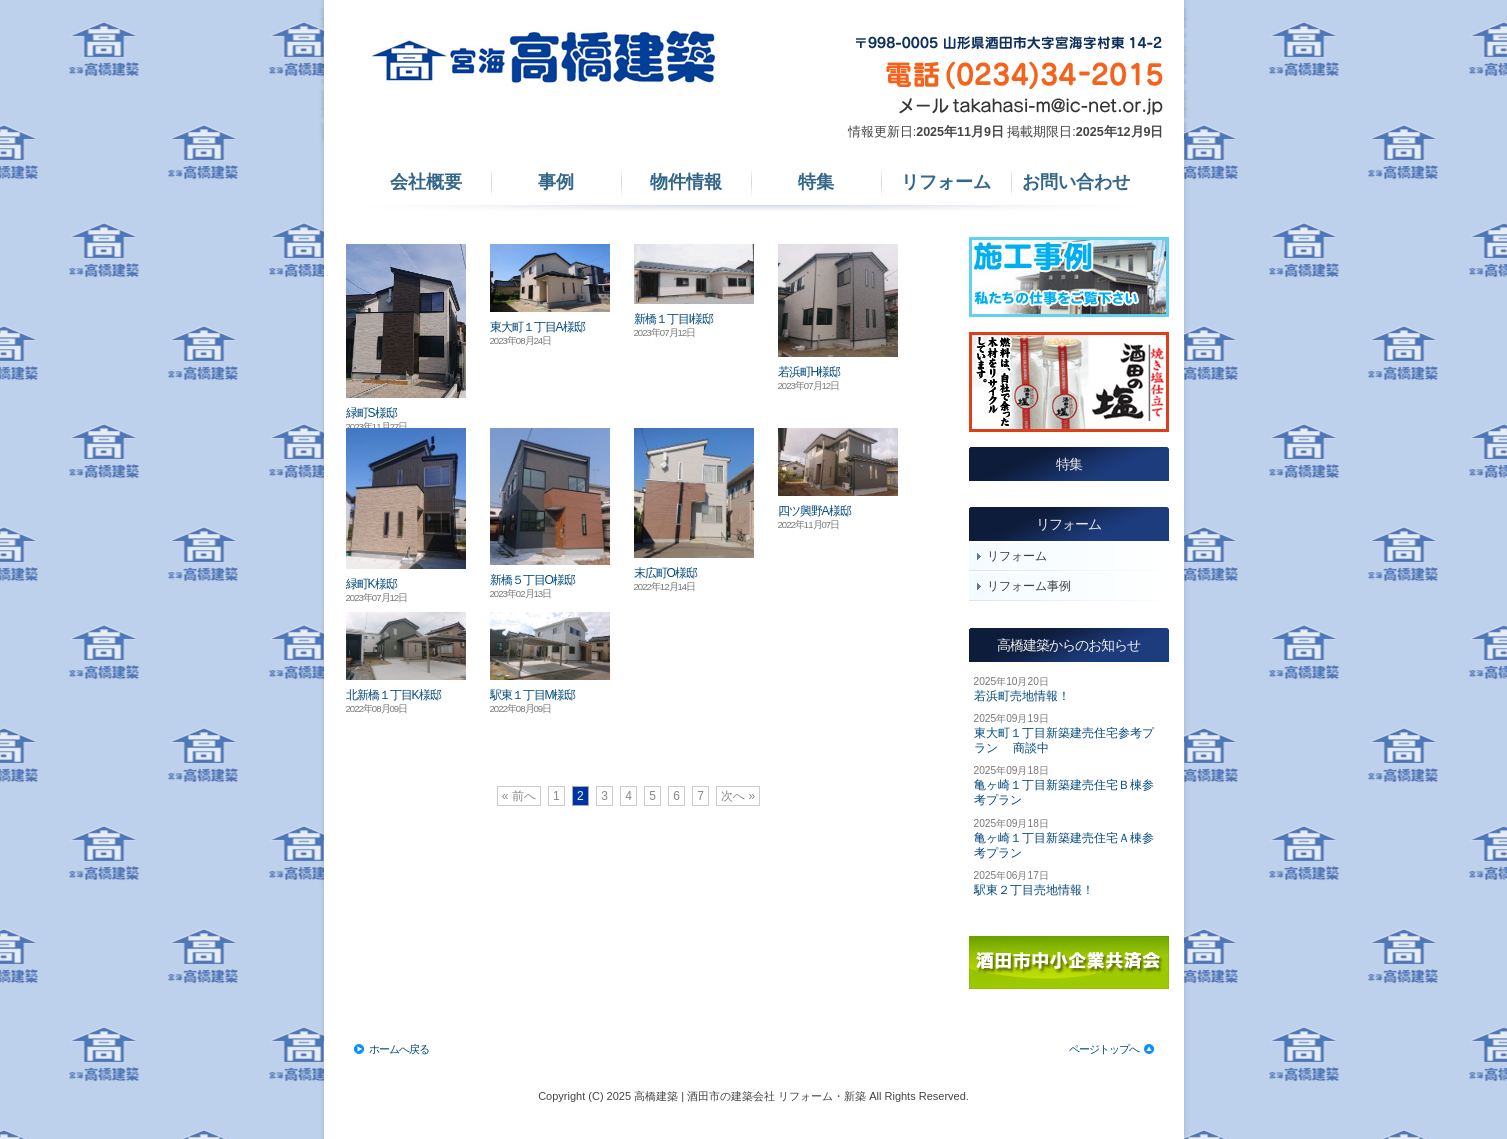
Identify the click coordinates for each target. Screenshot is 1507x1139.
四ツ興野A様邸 (814, 511)
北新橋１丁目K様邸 (393, 695)
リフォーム (946, 182)
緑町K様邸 (371, 584)
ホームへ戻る (399, 1049)
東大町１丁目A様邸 (537, 327)
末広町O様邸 (665, 573)
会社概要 (426, 182)
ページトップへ (1104, 1049)
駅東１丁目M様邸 (533, 695)
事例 (556, 182)
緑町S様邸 (371, 413)
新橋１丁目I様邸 (673, 319)
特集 (816, 182)
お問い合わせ (1076, 182)
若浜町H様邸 (809, 372)
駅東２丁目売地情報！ (1034, 890)
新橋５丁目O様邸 (532, 580)
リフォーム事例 (1029, 586)
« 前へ (519, 796)
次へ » (738, 796)
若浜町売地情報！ (1022, 696)
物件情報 (686, 182)
